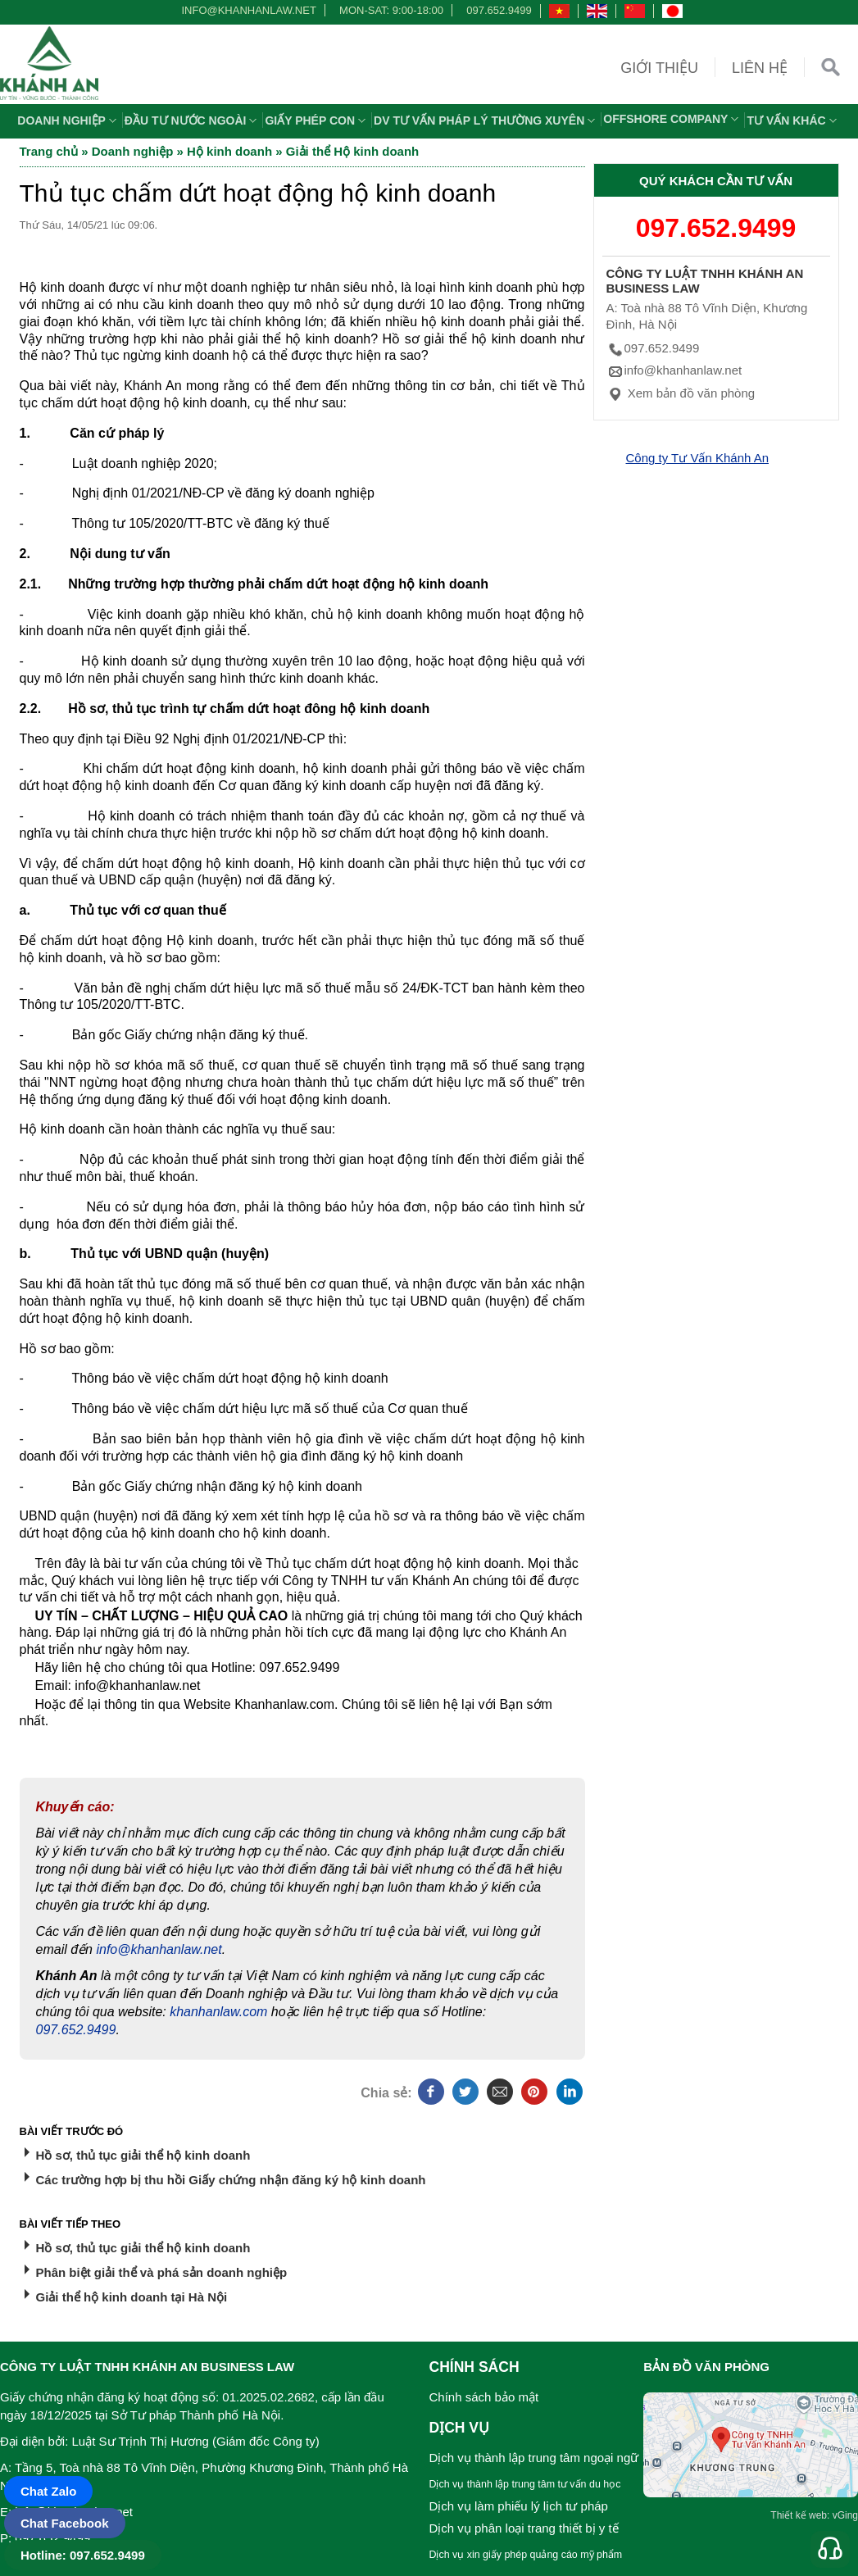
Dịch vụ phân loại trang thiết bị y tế (524, 2528)
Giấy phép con (317, 120)
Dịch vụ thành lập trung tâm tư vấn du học (525, 2484)
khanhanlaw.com (218, 2012)
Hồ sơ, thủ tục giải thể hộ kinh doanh (143, 2155)
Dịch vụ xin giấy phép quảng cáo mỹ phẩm (526, 2554)
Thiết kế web (798, 2515)
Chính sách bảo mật (484, 2397)
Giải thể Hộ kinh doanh (353, 151)
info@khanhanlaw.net (245, 10)
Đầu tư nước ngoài (193, 120)
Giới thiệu (659, 68)
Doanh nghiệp (68, 120)
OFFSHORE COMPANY (672, 118)
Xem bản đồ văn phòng (681, 393)
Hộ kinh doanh (229, 151)
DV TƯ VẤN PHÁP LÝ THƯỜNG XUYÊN (486, 120)
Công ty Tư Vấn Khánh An (697, 458)
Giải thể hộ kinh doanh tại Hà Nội (132, 2297)
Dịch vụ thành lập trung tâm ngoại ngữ (534, 2458)
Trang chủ (49, 151)
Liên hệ (760, 68)
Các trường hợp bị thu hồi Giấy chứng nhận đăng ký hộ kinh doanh (231, 2180)
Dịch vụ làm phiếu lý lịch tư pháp (518, 2506)
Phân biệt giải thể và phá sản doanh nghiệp (162, 2272)
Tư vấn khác (793, 120)
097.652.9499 (499, 10)
